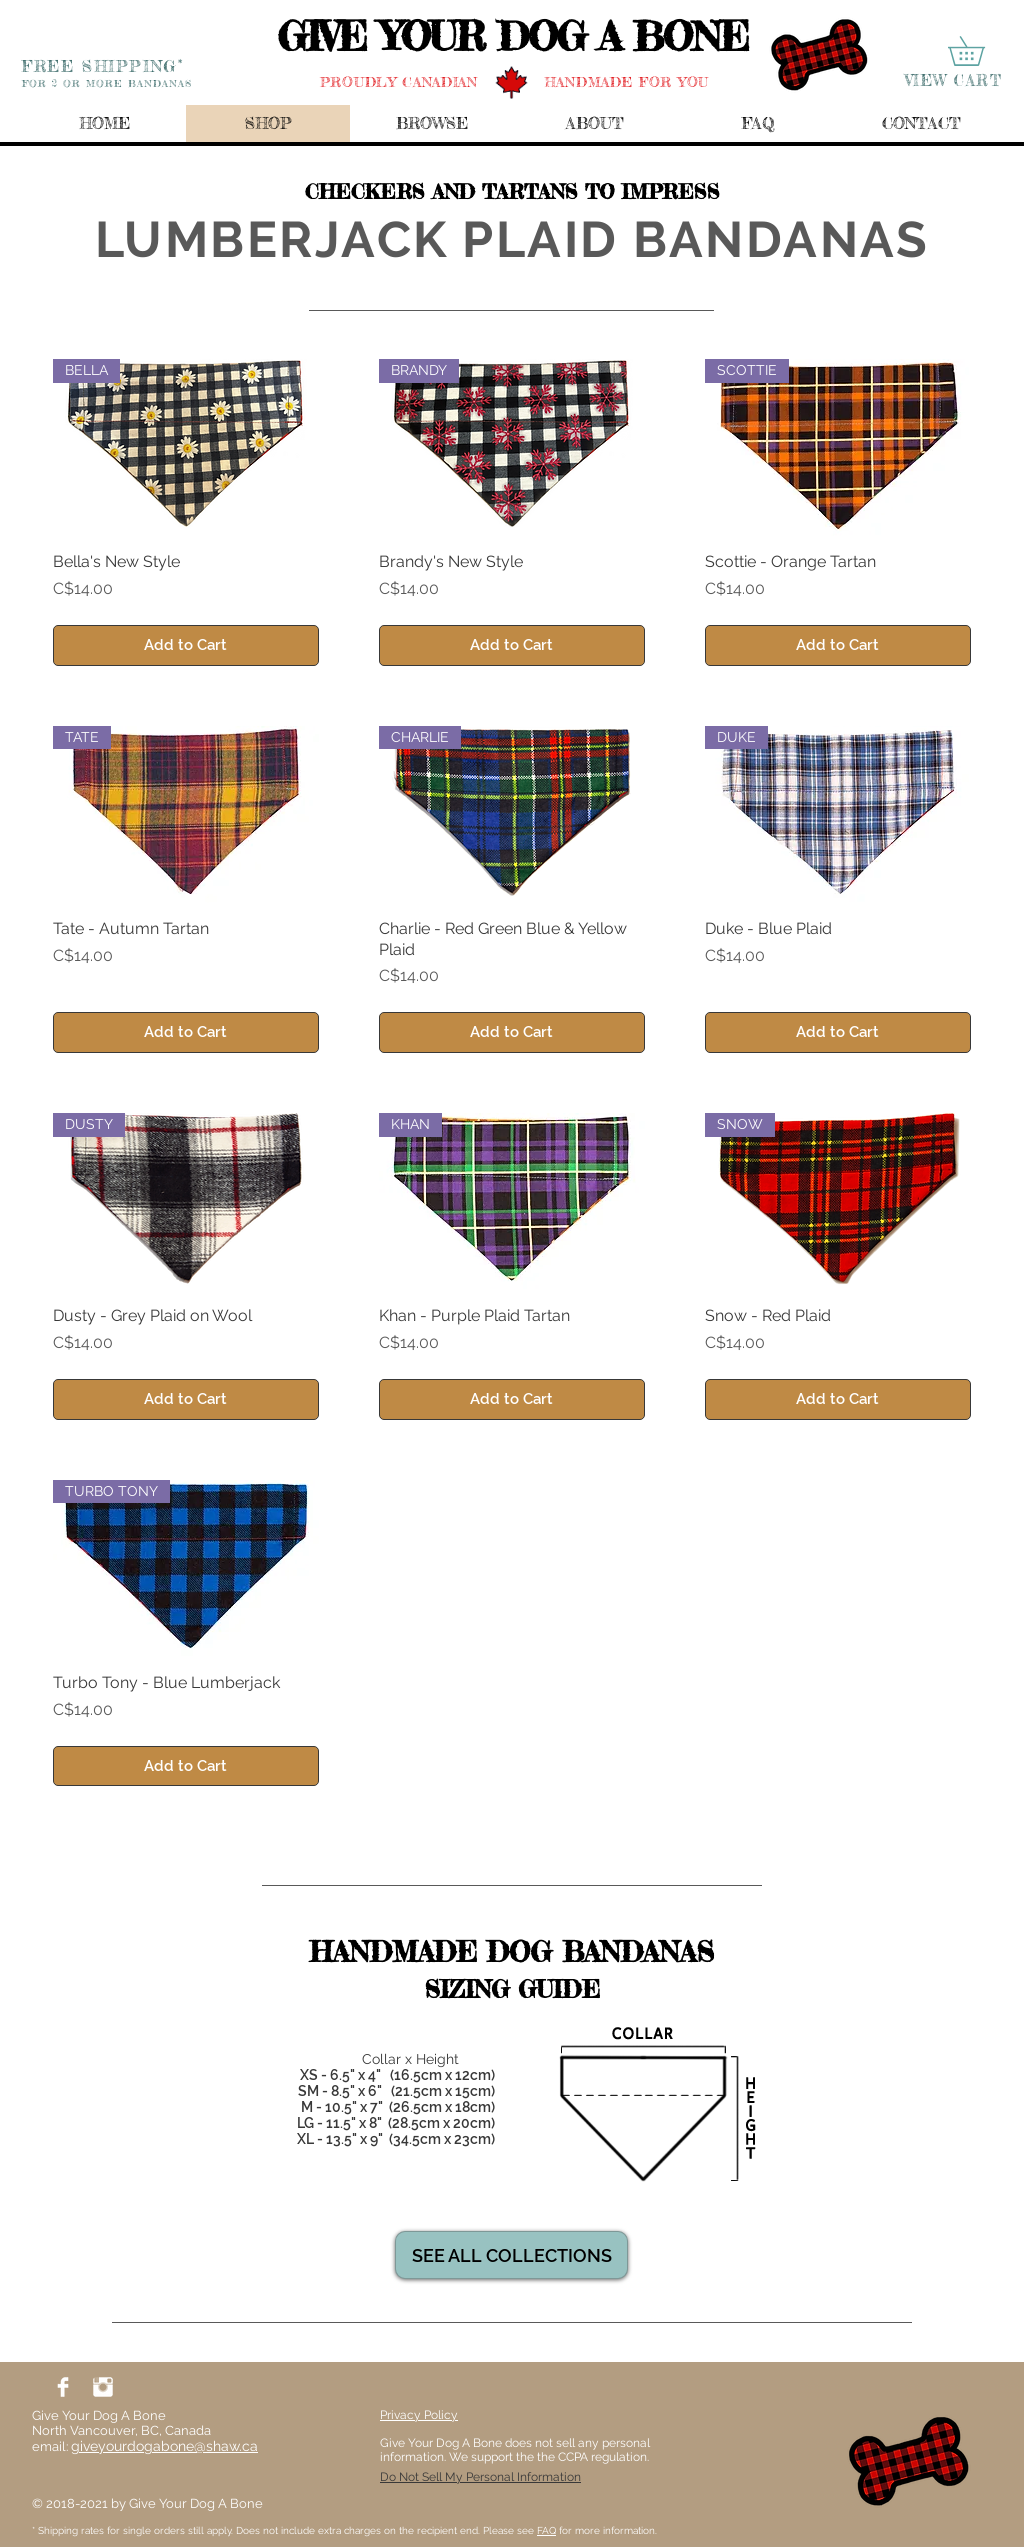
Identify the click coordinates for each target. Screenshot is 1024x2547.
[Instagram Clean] (103, 2387)
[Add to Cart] (186, 645)
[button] (980, 51)
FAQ (546, 2530)
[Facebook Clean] (63, 2387)
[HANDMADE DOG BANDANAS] (511, 1952)
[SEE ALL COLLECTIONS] (511, 2255)
